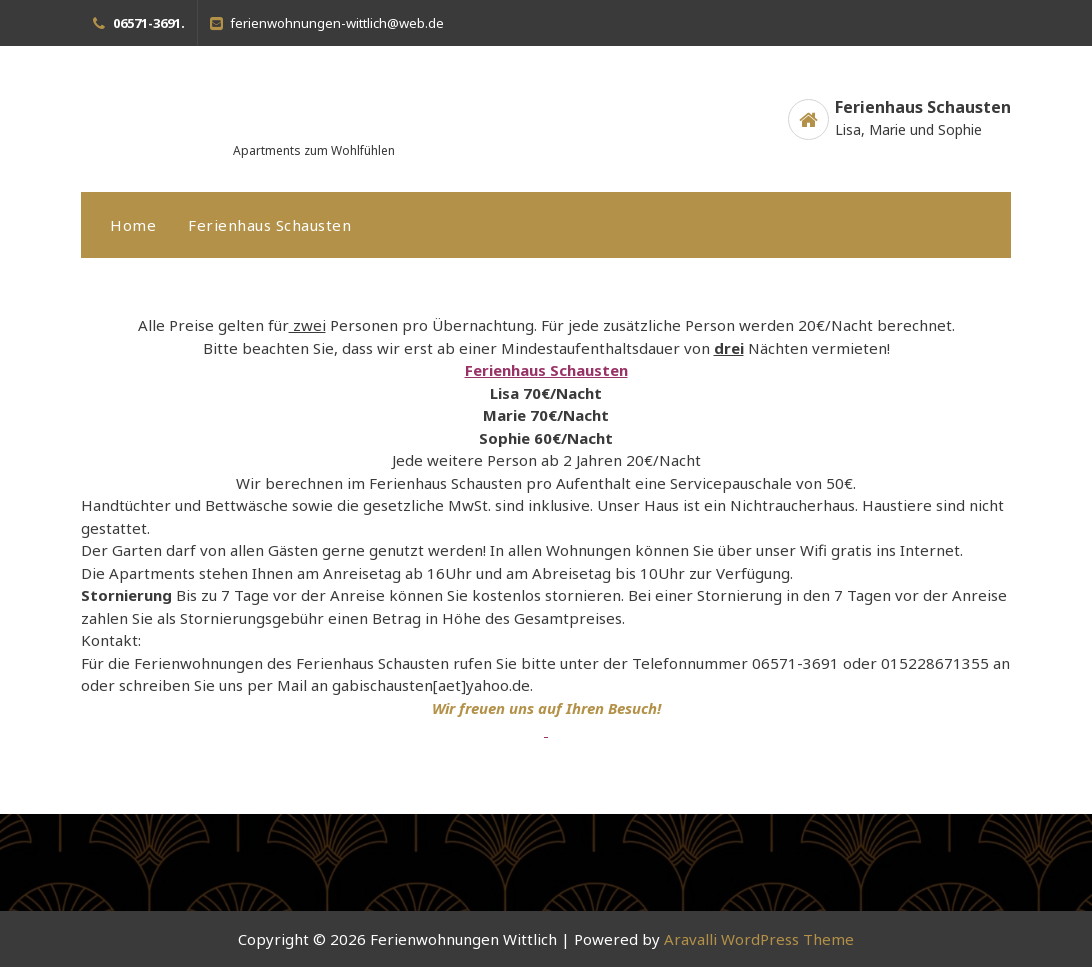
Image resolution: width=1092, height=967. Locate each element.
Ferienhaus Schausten (269, 225)
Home (133, 225)
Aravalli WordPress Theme (759, 939)
